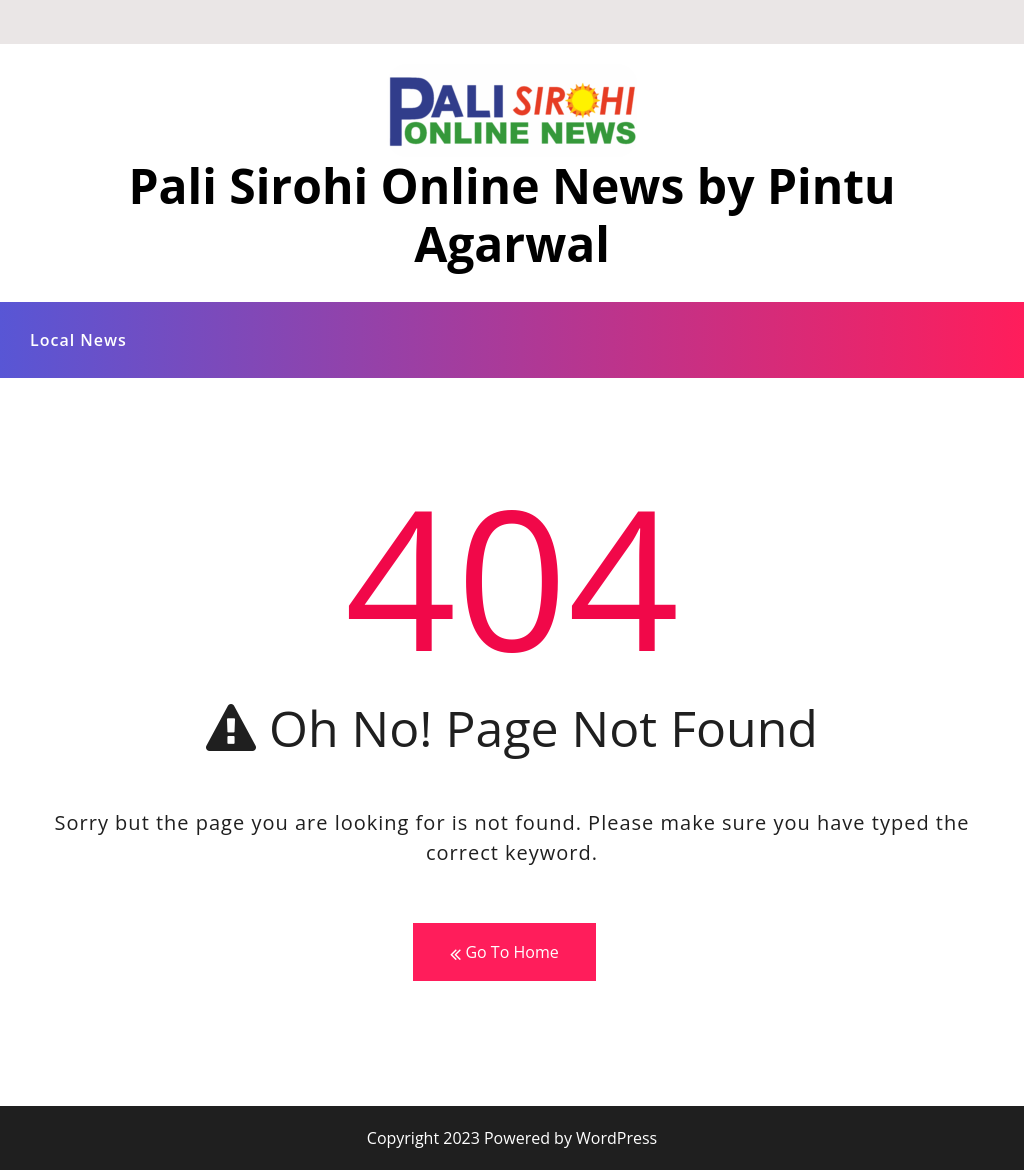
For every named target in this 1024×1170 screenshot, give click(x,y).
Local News (78, 340)
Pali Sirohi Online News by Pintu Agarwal (511, 214)
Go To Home (504, 952)
